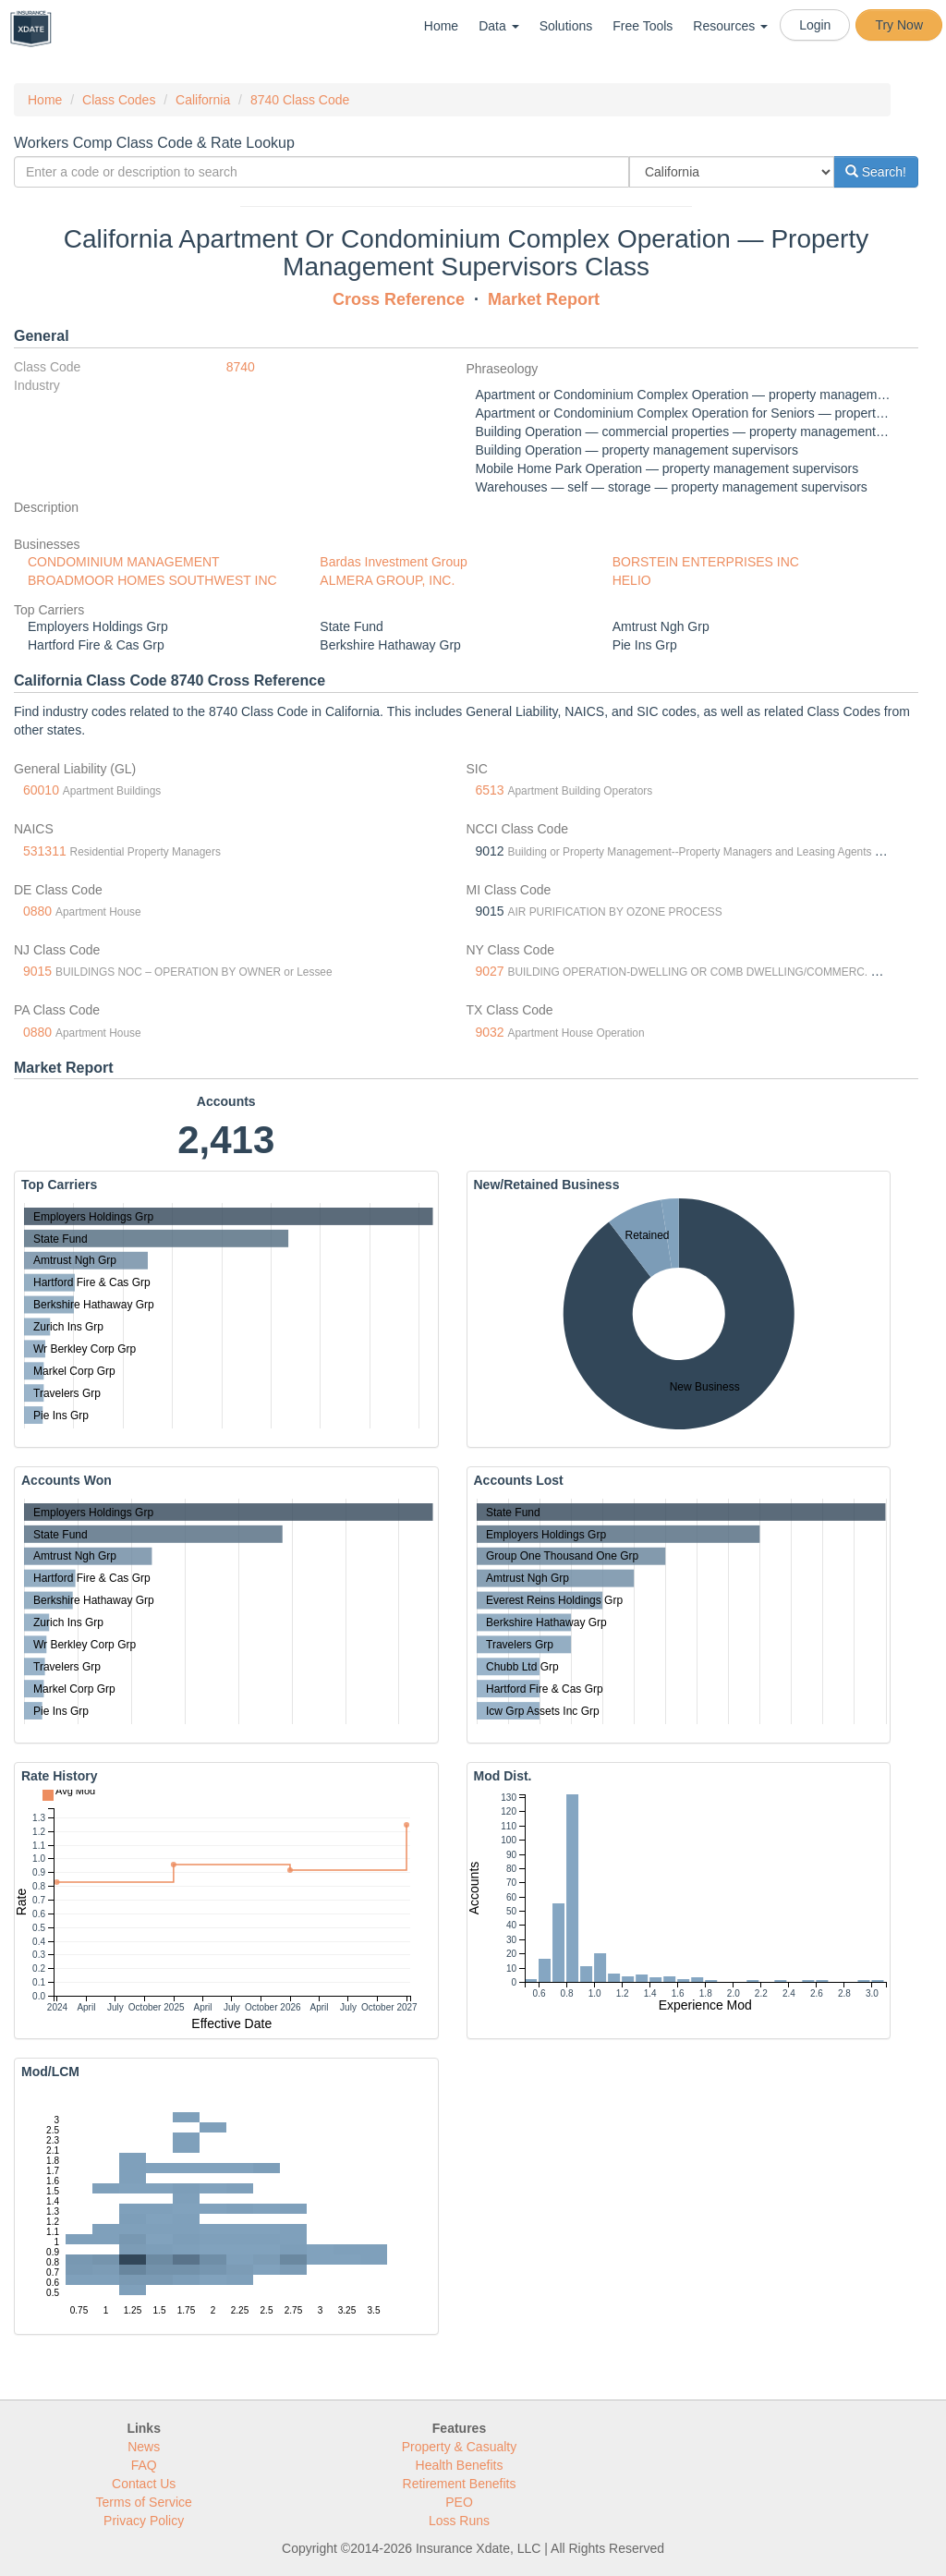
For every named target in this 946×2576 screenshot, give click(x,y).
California (203, 99)
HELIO (631, 580)
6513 (490, 790)
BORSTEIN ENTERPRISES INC (705, 561)
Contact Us (144, 2483)
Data (498, 25)
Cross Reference (399, 299)
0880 (37, 911)
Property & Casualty (459, 2446)
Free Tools (642, 25)
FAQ (144, 2465)
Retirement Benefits (459, 2483)
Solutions (566, 25)
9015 (37, 971)
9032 (490, 1032)
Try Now (899, 25)
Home (441, 25)
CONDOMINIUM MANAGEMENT (124, 561)
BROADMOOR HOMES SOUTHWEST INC (152, 580)
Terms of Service (144, 2502)
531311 (45, 851)
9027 (490, 971)
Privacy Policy (143, 2520)
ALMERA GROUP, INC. (387, 580)
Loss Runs (459, 2520)
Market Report (544, 299)
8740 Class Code (299, 99)
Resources (730, 25)
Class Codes (118, 99)
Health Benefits (459, 2465)
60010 (41, 790)
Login (815, 25)
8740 (240, 366)
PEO (459, 2502)
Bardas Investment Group (393, 561)
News (143, 2446)
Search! (875, 171)
